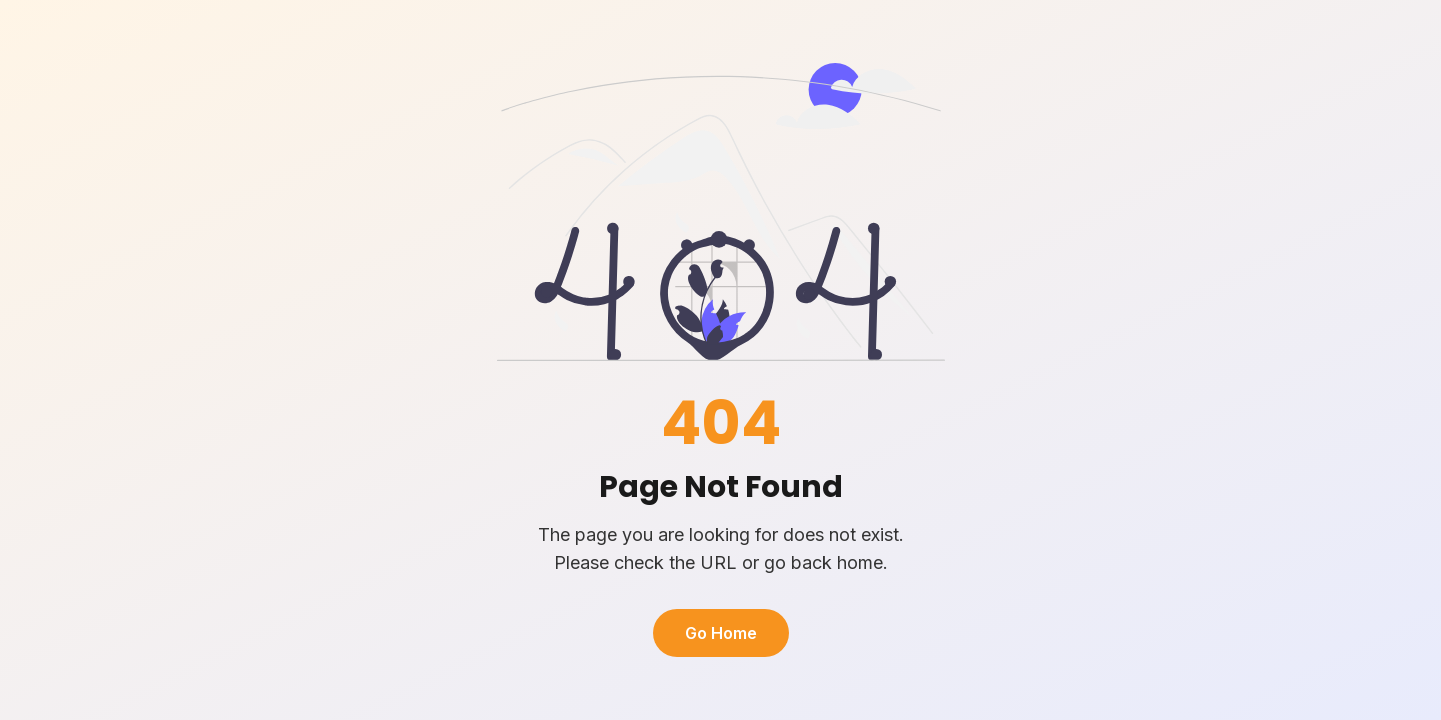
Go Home (721, 633)
